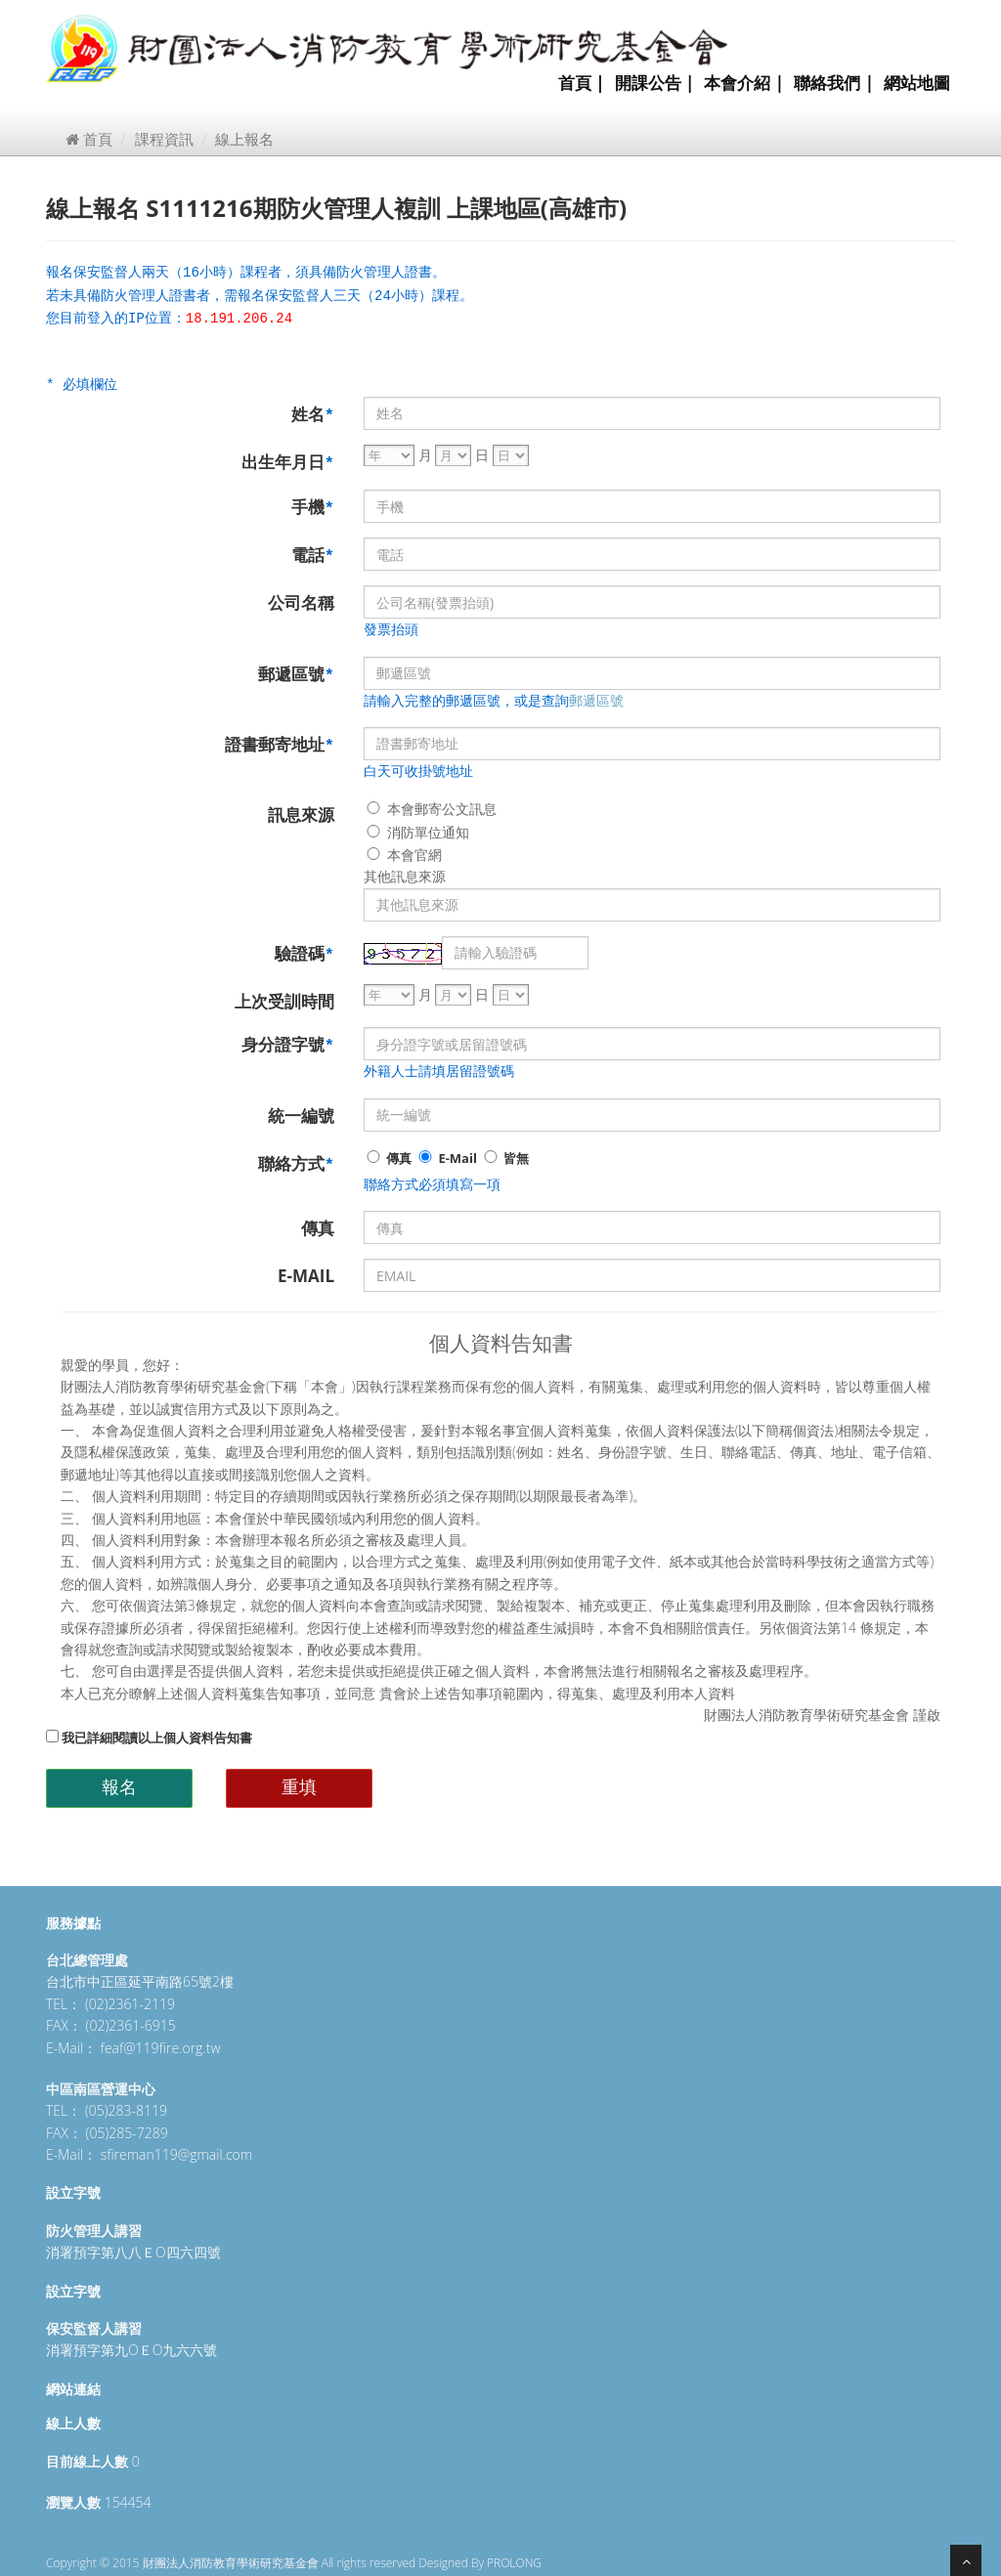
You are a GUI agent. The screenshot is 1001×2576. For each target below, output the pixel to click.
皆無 (505, 1158)
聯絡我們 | (834, 82)
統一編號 (301, 1115)
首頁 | (581, 82)
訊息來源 (301, 814)
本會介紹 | (744, 82)
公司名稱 (301, 602)
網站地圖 (917, 82)
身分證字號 (287, 1044)
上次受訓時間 (284, 1001)
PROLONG (514, 2563)
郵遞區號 (296, 674)
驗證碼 (304, 953)
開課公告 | (655, 82)
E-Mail (446, 1158)
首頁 (88, 139)
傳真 (388, 1158)
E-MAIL (306, 1276)
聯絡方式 (296, 1163)
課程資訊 (164, 139)
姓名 (312, 414)
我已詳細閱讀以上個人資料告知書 (149, 1737)
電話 (312, 554)
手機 (312, 506)
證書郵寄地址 (279, 744)
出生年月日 (287, 462)
